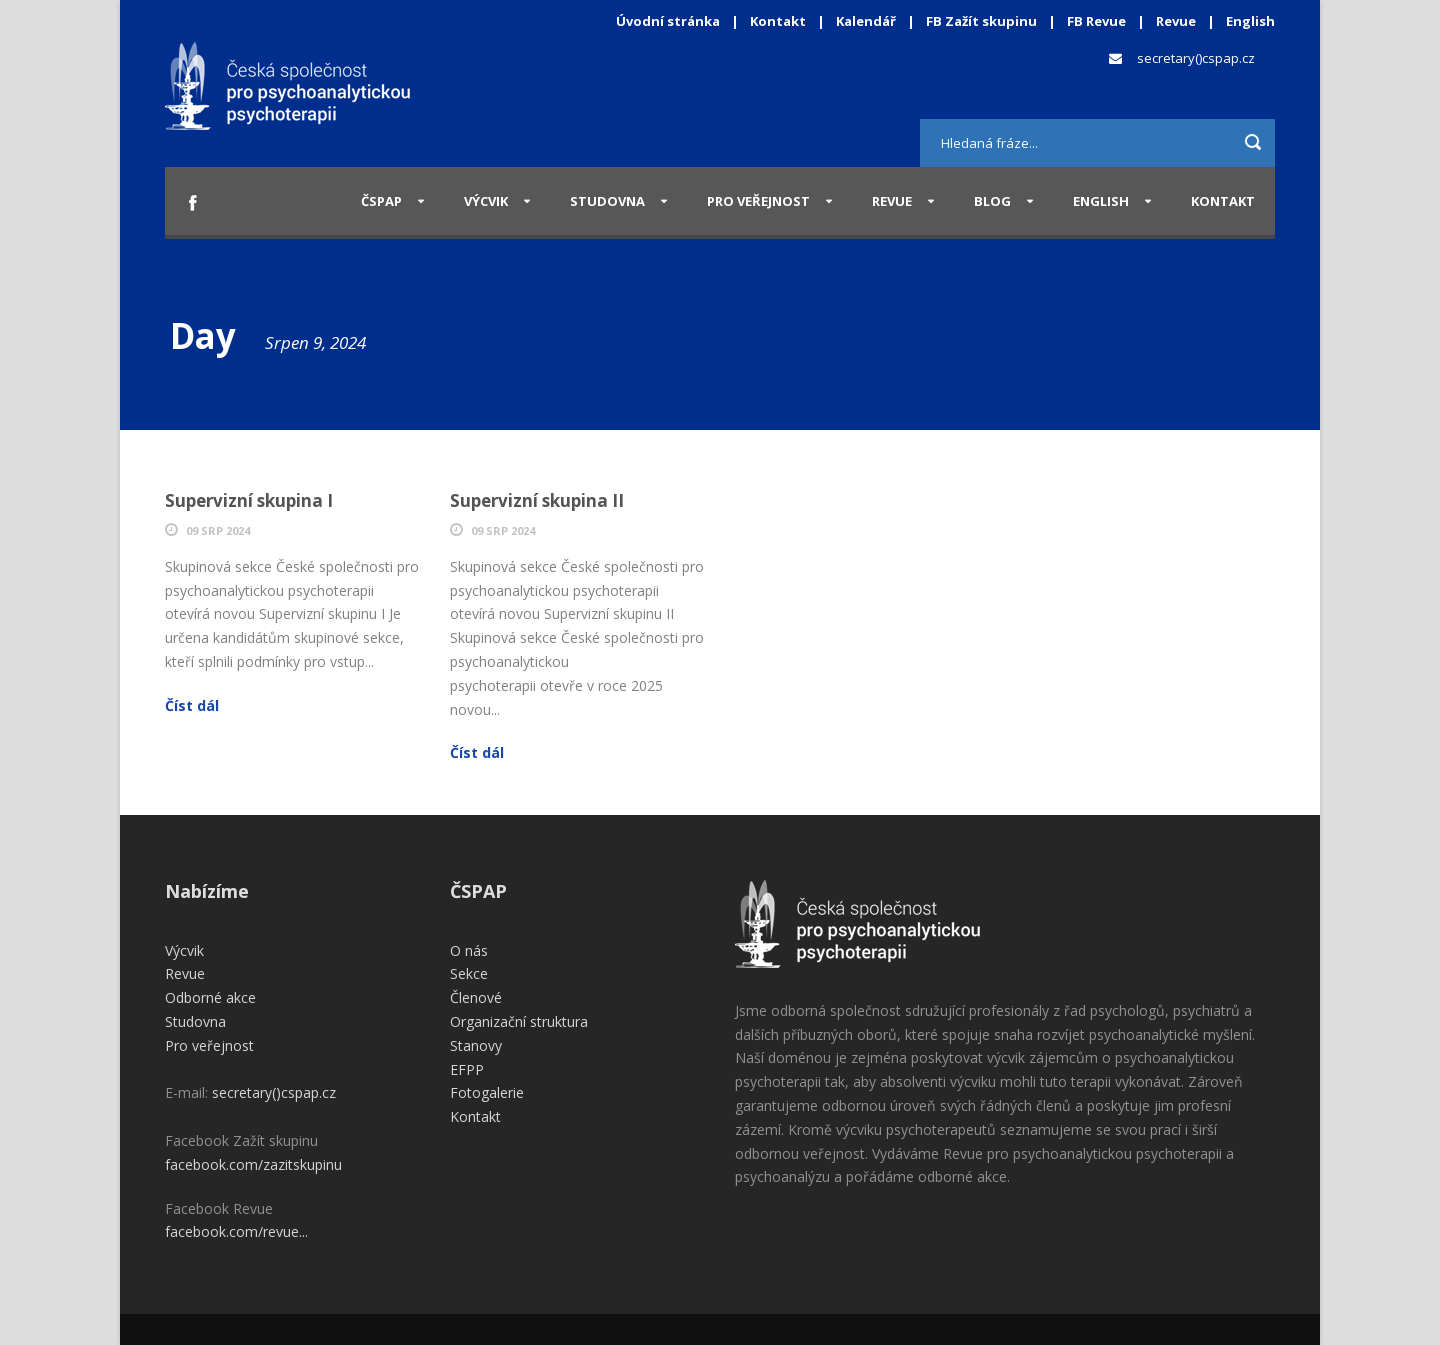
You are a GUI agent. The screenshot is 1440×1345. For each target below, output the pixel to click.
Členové (476, 997)
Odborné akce (210, 997)
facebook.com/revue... (236, 1231)
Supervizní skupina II (537, 500)
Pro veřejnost (758, 201)
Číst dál (192, 705)
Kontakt (778, 21)
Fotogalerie (487, 1092)
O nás (469, 950)
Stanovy (476, 1045)
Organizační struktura (519, 1021)
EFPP (467, 1069)
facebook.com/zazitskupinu (253, 1164)
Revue (1176, 21)
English (1250, 21)
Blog (992, 201)
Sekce (469, 973)
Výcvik (486, 201)
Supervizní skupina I (249, 500)
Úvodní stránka (668, 21)
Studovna (607, 201)
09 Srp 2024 (218, 530)
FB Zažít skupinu (981, 21)
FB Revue (1096, 21)
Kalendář (867, 21)
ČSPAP (381, 201)
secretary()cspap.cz (1196, 58)
